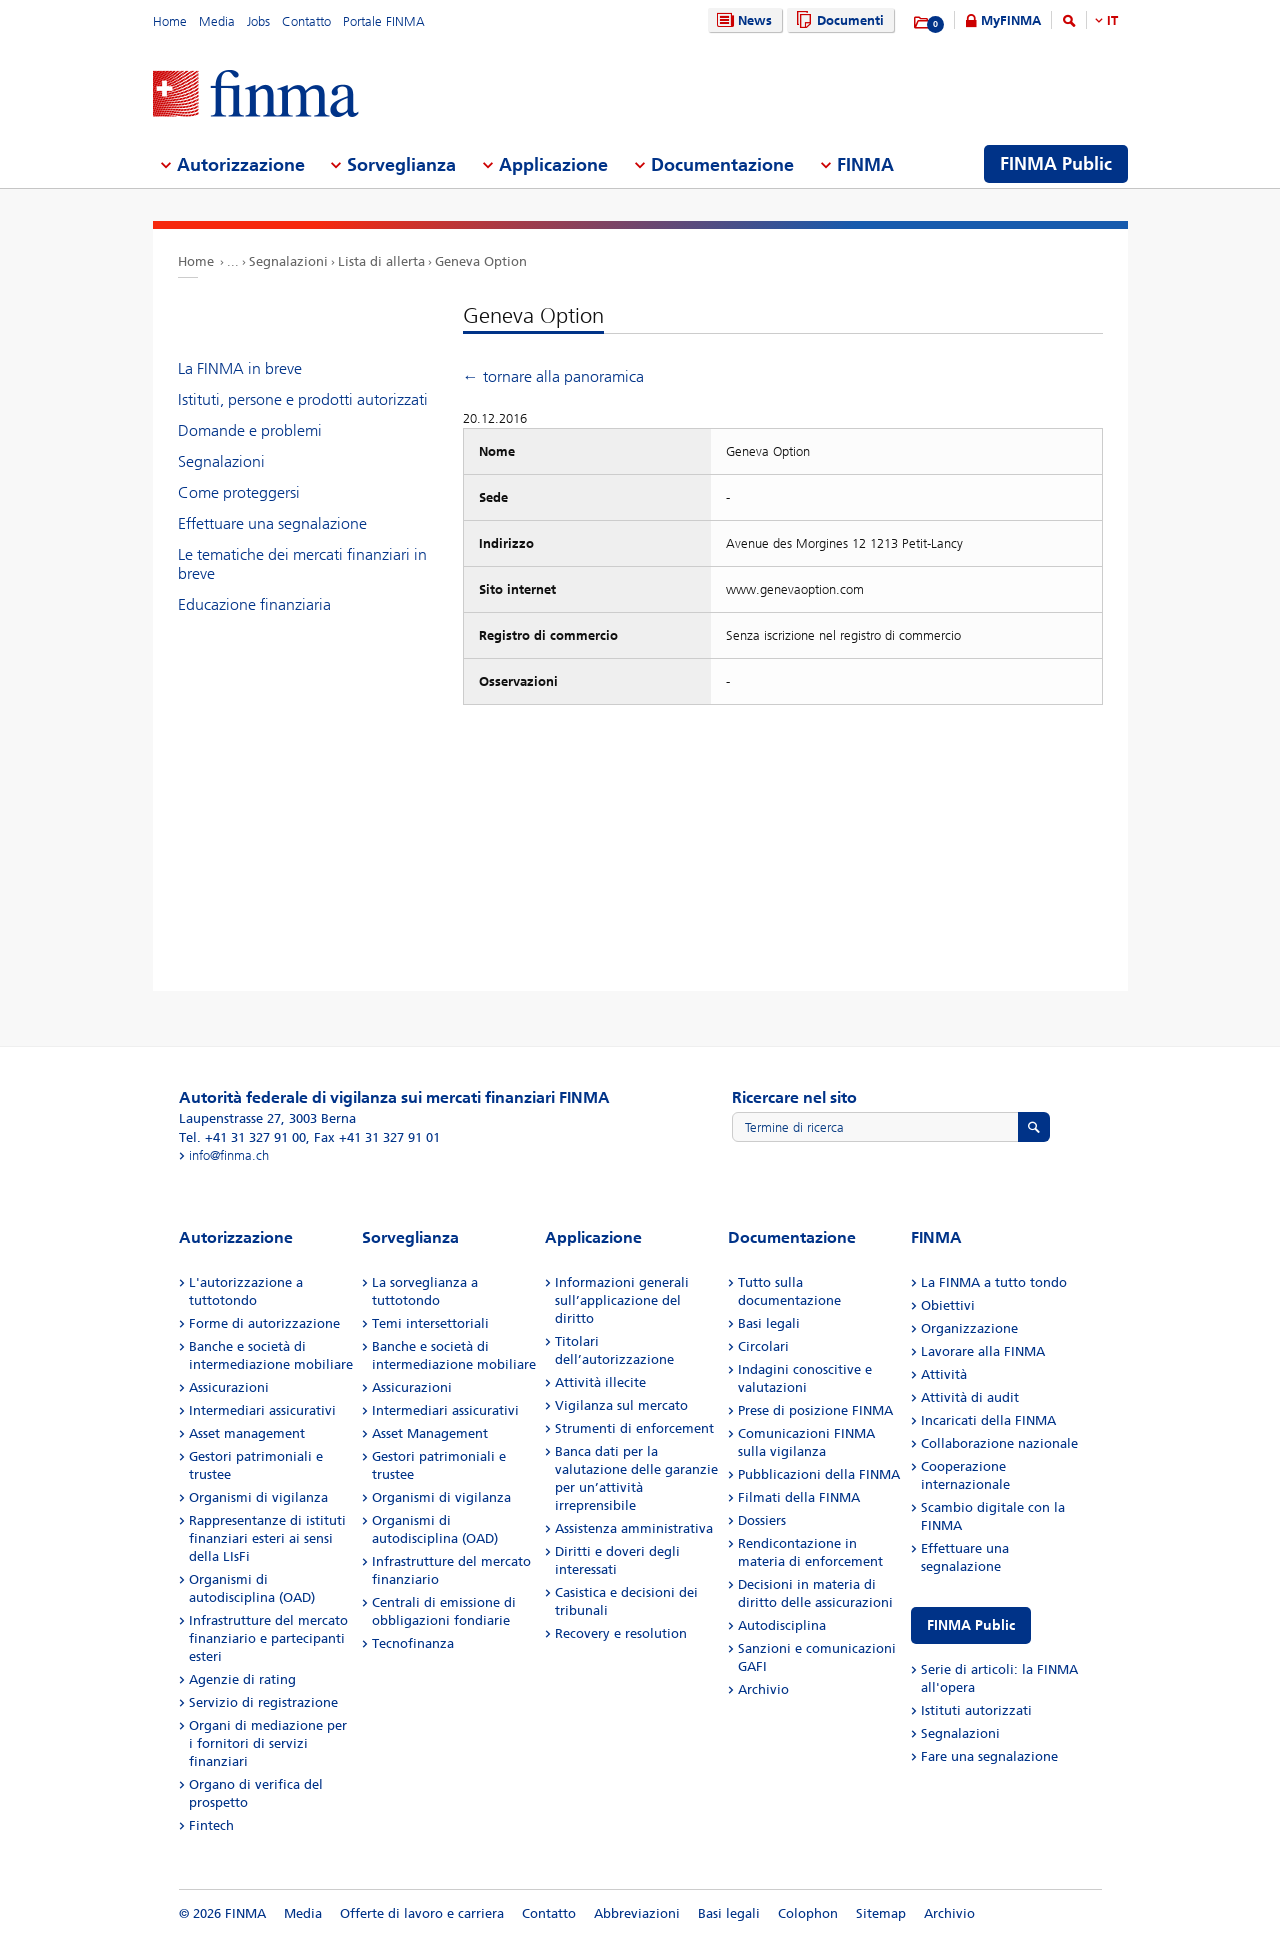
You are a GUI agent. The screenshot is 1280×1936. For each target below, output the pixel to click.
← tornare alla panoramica (553, 376)
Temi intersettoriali (430, 1323)
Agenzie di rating (242, 1679)
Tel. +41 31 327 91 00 (242, 1137)
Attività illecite (600, 1382)
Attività (944, 1374)
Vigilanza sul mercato (621, 1405)
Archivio (763, 1689)
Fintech (211, 1825)
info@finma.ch (229, 1155)
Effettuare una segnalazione (272, 523)
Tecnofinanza (413, 1643)
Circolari (763, 1346)
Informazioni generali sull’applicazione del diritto (622, 1300)
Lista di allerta (381, 261)
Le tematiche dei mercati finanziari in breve (302, 564)
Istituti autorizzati (976, 1710)
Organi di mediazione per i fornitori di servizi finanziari (268, 1743)
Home (170, 21)
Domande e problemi (250, 430)
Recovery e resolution (621, 1633)
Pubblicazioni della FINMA (819, 1474)
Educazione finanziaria (254, 604)
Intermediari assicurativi (262, 1410)
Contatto (306, 21)
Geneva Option (481, 261)
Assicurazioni (229, 1387)
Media (217, 21)
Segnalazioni (288, 261)
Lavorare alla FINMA (983, 1351)
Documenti (837, 20)
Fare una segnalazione (989, 1756)
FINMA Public (971, 1625)
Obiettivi (948, 1305)
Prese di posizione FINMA (815, 1410)
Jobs (258, 21)
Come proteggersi (239, 492)
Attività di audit (970, 1397)
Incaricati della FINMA (988, 1420)
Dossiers (762, 1520)
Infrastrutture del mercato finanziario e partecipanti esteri (268, 1638)
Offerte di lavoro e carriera (422, 1913)
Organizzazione (969, 1328)
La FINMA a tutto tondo (994, 1282)
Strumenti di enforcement (634, 1428)
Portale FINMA (384, 21)
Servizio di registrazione (263, 1702)
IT (1112, 20)
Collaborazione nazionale (999, 1443)
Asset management (247, 1433)
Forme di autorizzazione (264, 1323)
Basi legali (769, 1323)
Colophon (808, 1913)
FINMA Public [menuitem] (1056, 164)
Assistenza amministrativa (634, 1528)
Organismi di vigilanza (258, 1497)
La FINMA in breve (240, 368)
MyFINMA (1011, 20)
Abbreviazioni (637, 1913)
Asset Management (430, 1433)
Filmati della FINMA (799, 1497)
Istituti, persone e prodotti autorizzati (303, 399)
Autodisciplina (782, 1625)
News (742, 20)
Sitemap (881, 1913)
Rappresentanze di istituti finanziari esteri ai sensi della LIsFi (267, 1538)
